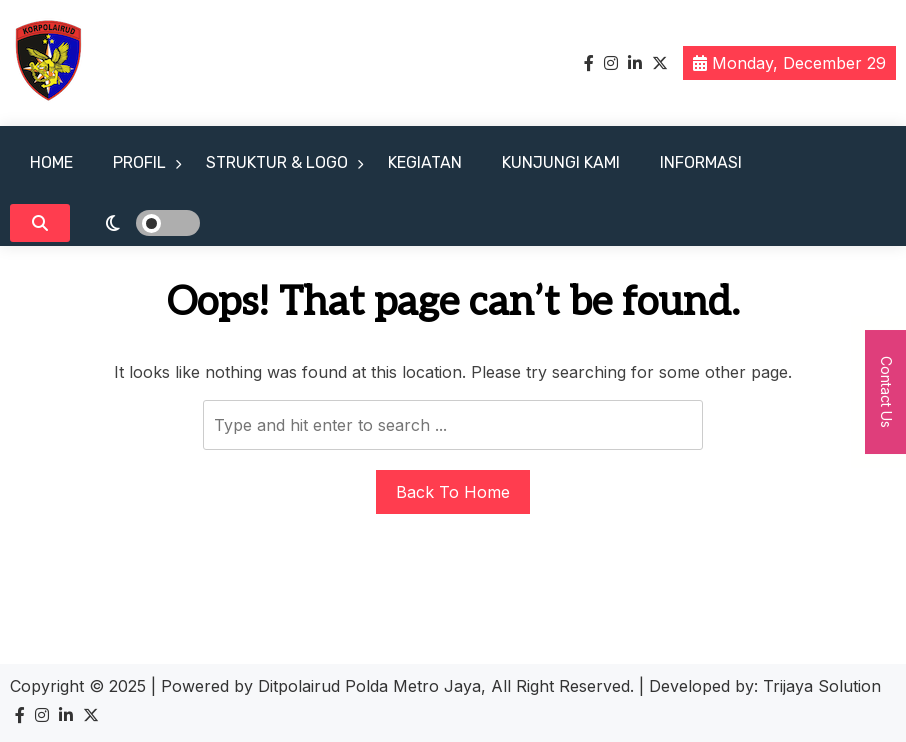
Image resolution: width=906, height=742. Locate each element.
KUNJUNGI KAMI (561, 162)
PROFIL (139, 162)
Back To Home (453, 492)
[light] (140, 223)
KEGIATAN (425, 162)
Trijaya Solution (822, 686)
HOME (51, 162)
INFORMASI (701, 162)
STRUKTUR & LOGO (277, 162)
